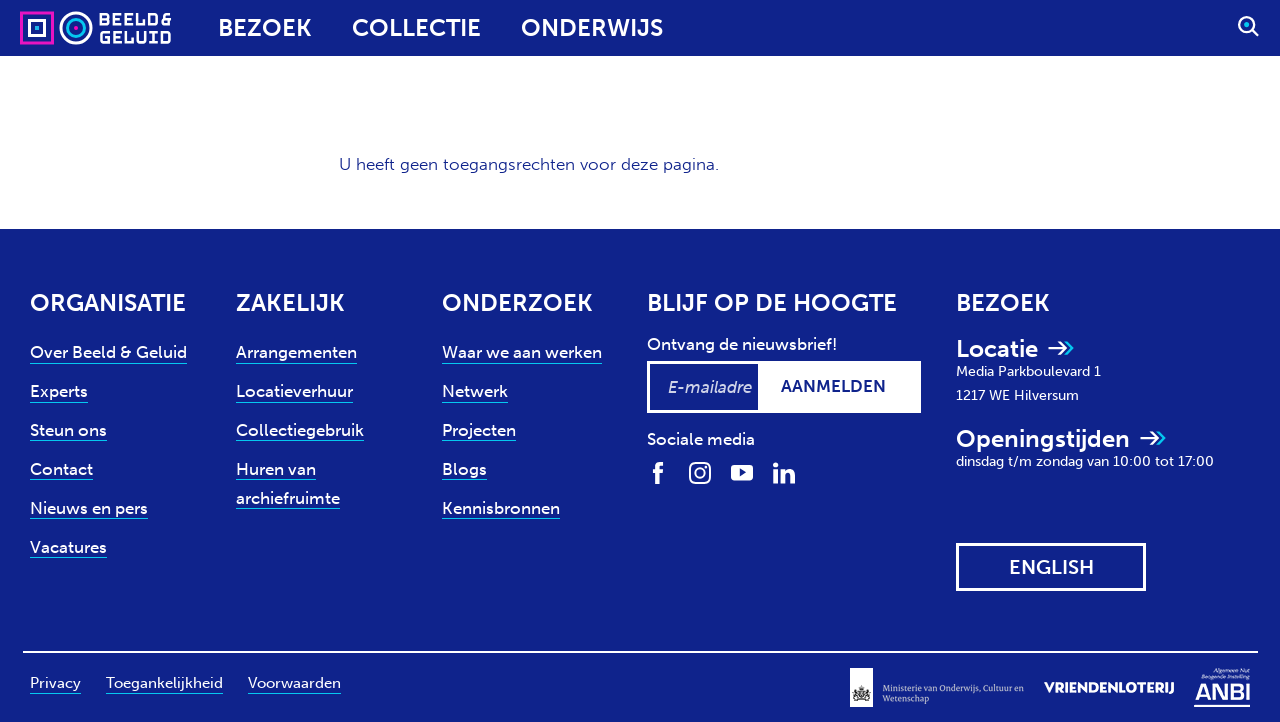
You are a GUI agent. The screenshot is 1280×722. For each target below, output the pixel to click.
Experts (59, 391)
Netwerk (475, 391)
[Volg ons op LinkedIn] (784, 471)
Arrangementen (296, 352)
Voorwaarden (294, 683)
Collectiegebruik (300, 430)
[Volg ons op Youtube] (742, 471)
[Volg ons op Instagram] (700, 471)
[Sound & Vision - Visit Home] (57, 28)
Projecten (479, 430)
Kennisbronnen (501, 508)
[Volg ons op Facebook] (658, 471)
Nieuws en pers (89, 508)
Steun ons (68, 430)
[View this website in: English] (1051, 567)
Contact (61, 469)
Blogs (464, 469)
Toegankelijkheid (164, 683)
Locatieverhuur (294, 391)
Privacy (55, 683)
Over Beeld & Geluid (108, 352)
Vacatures (68, 547)
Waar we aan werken (522, 352)
